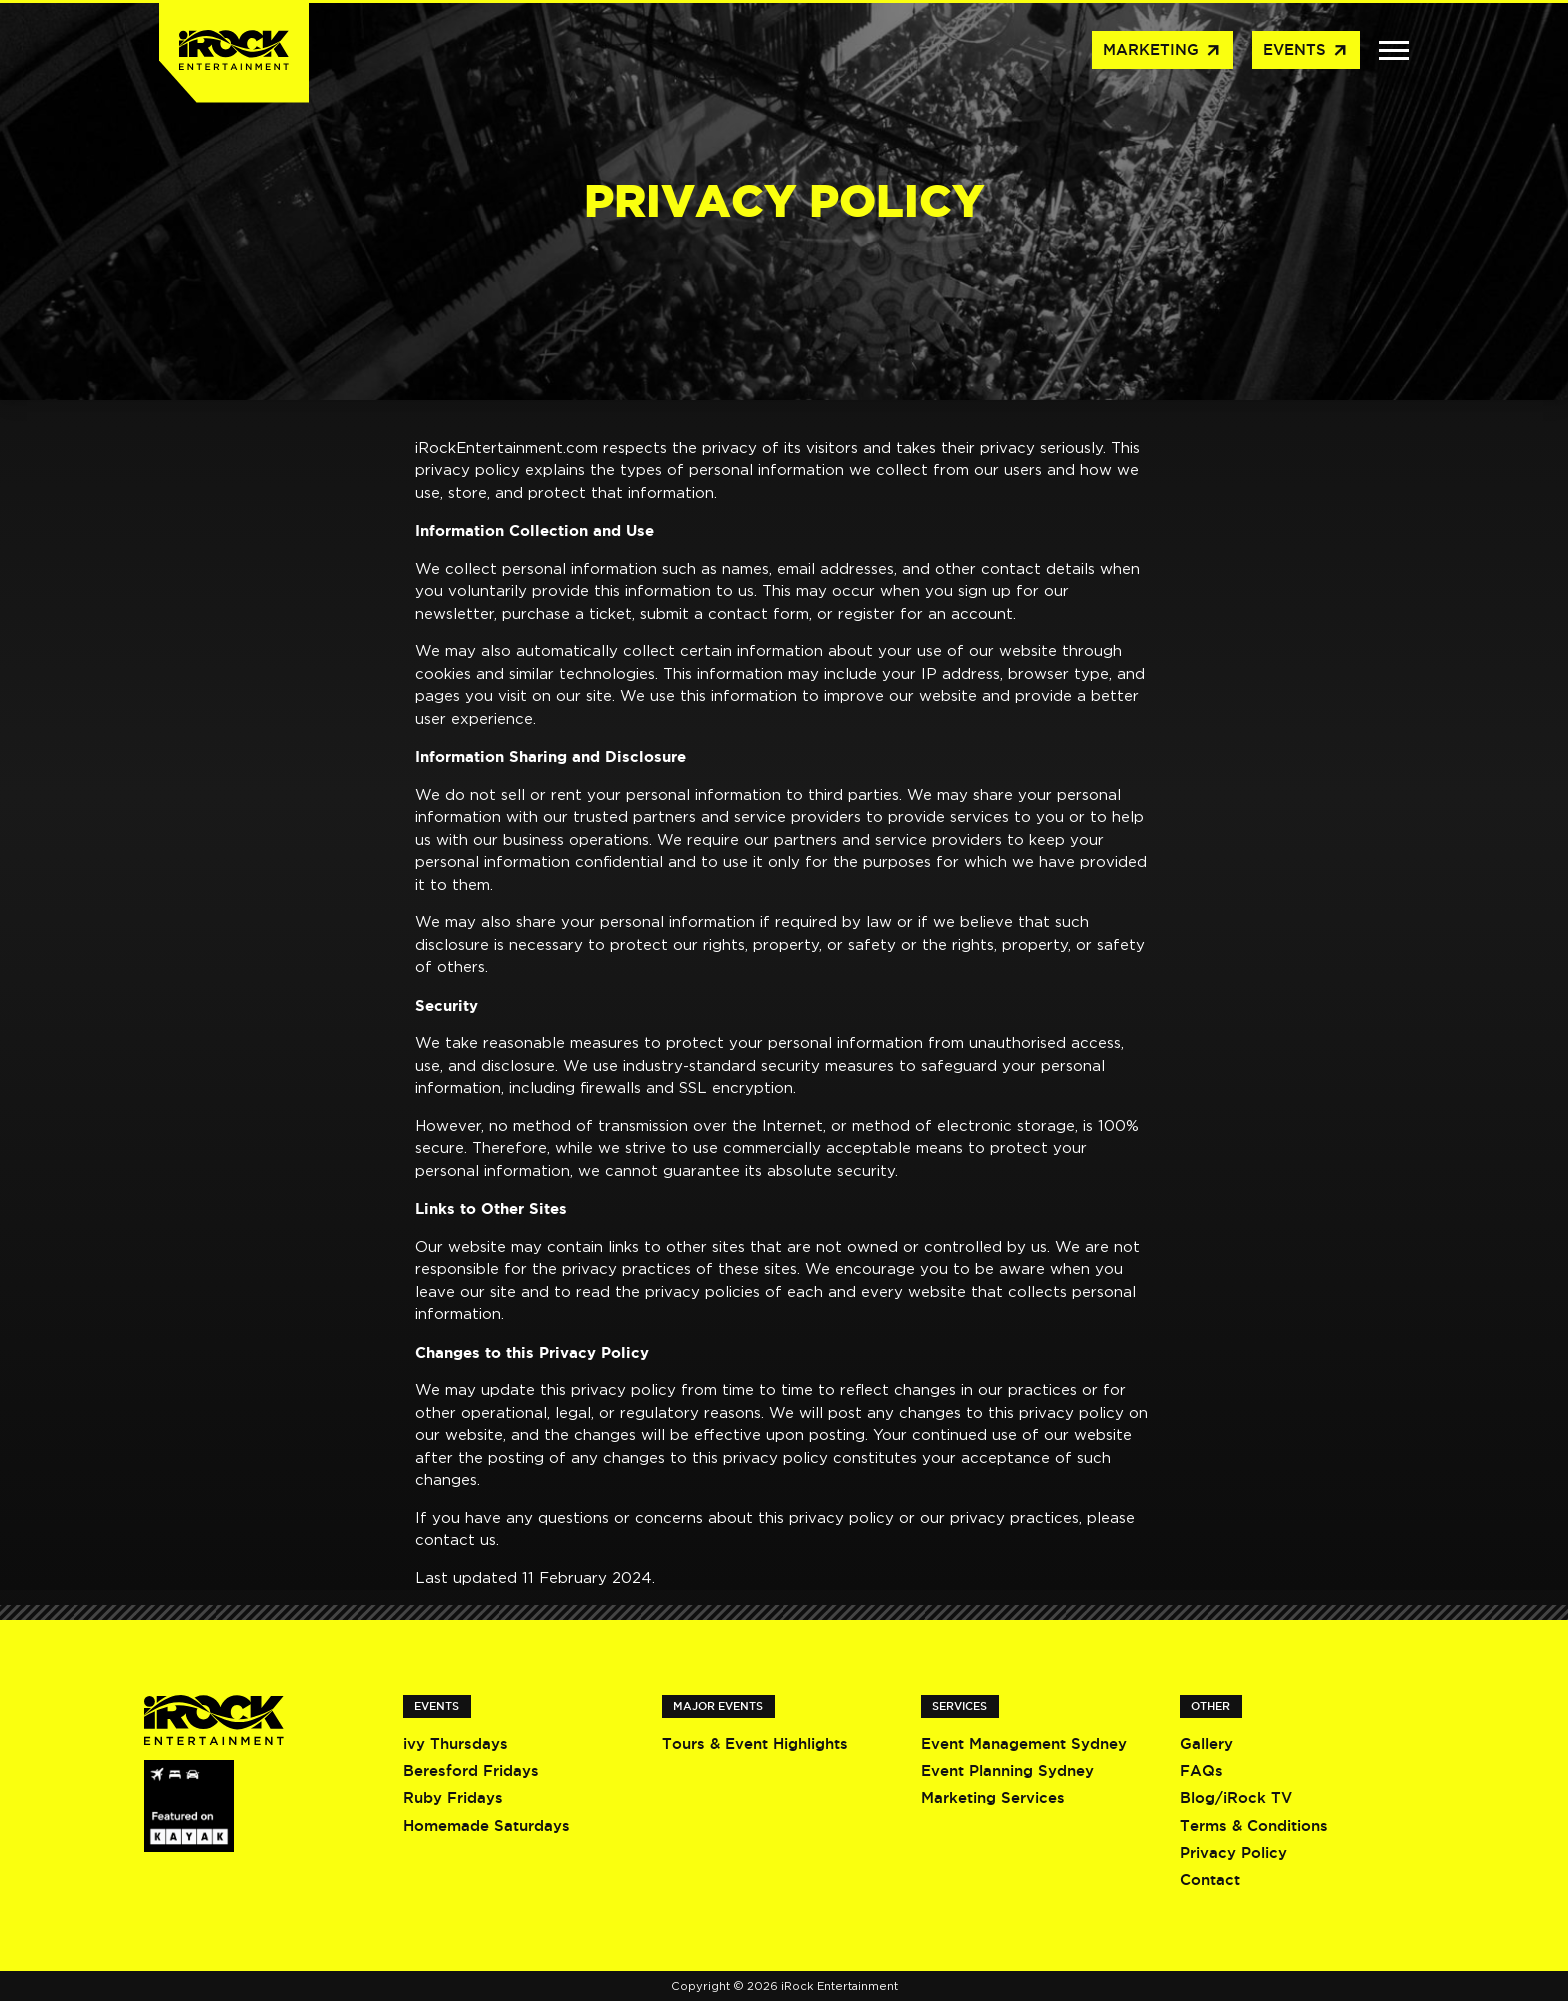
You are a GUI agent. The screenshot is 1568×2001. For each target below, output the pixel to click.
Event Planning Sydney (1007, 1770)
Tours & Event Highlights (755, 1743)
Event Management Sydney (1024, 1743)
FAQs (1201, 1770)
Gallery (1206, 1743)
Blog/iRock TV (1236, 1797)
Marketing (1162, 51)
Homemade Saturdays (486, 1825)
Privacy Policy (1233, 1852)
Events (1306, 51)
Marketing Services (993, 1797)
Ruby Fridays (453, 1797)
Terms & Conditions (1254, 1825)
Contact (1210, 1879)
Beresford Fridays (471, 1770)
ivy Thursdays (455, 1743)
